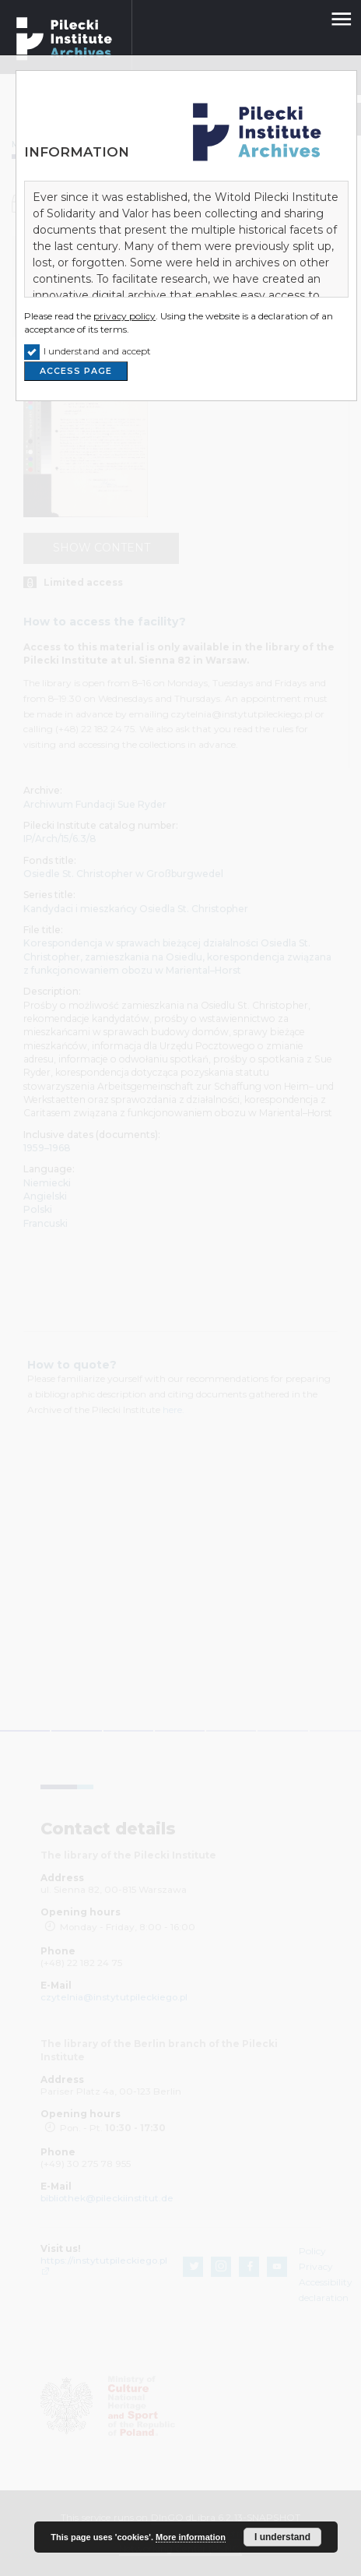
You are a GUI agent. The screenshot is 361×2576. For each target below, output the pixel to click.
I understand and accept (97, 351)
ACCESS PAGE (76, 371)
